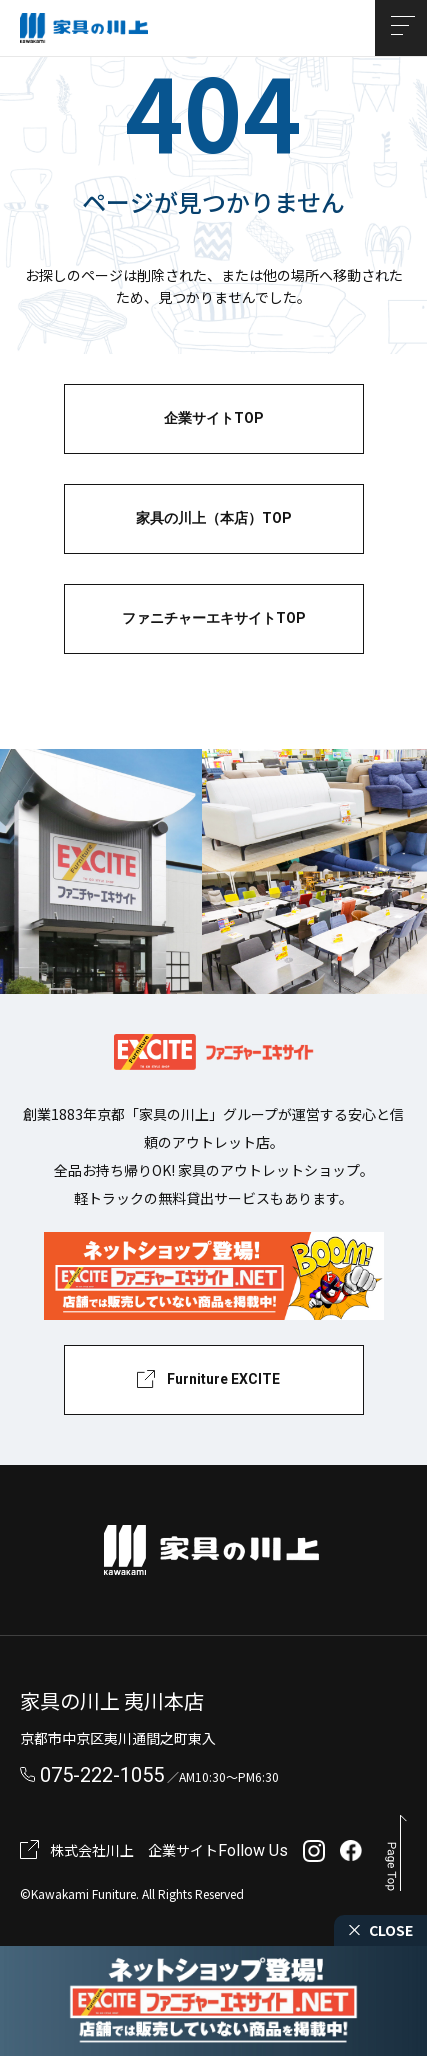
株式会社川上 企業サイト (134, 1850)
